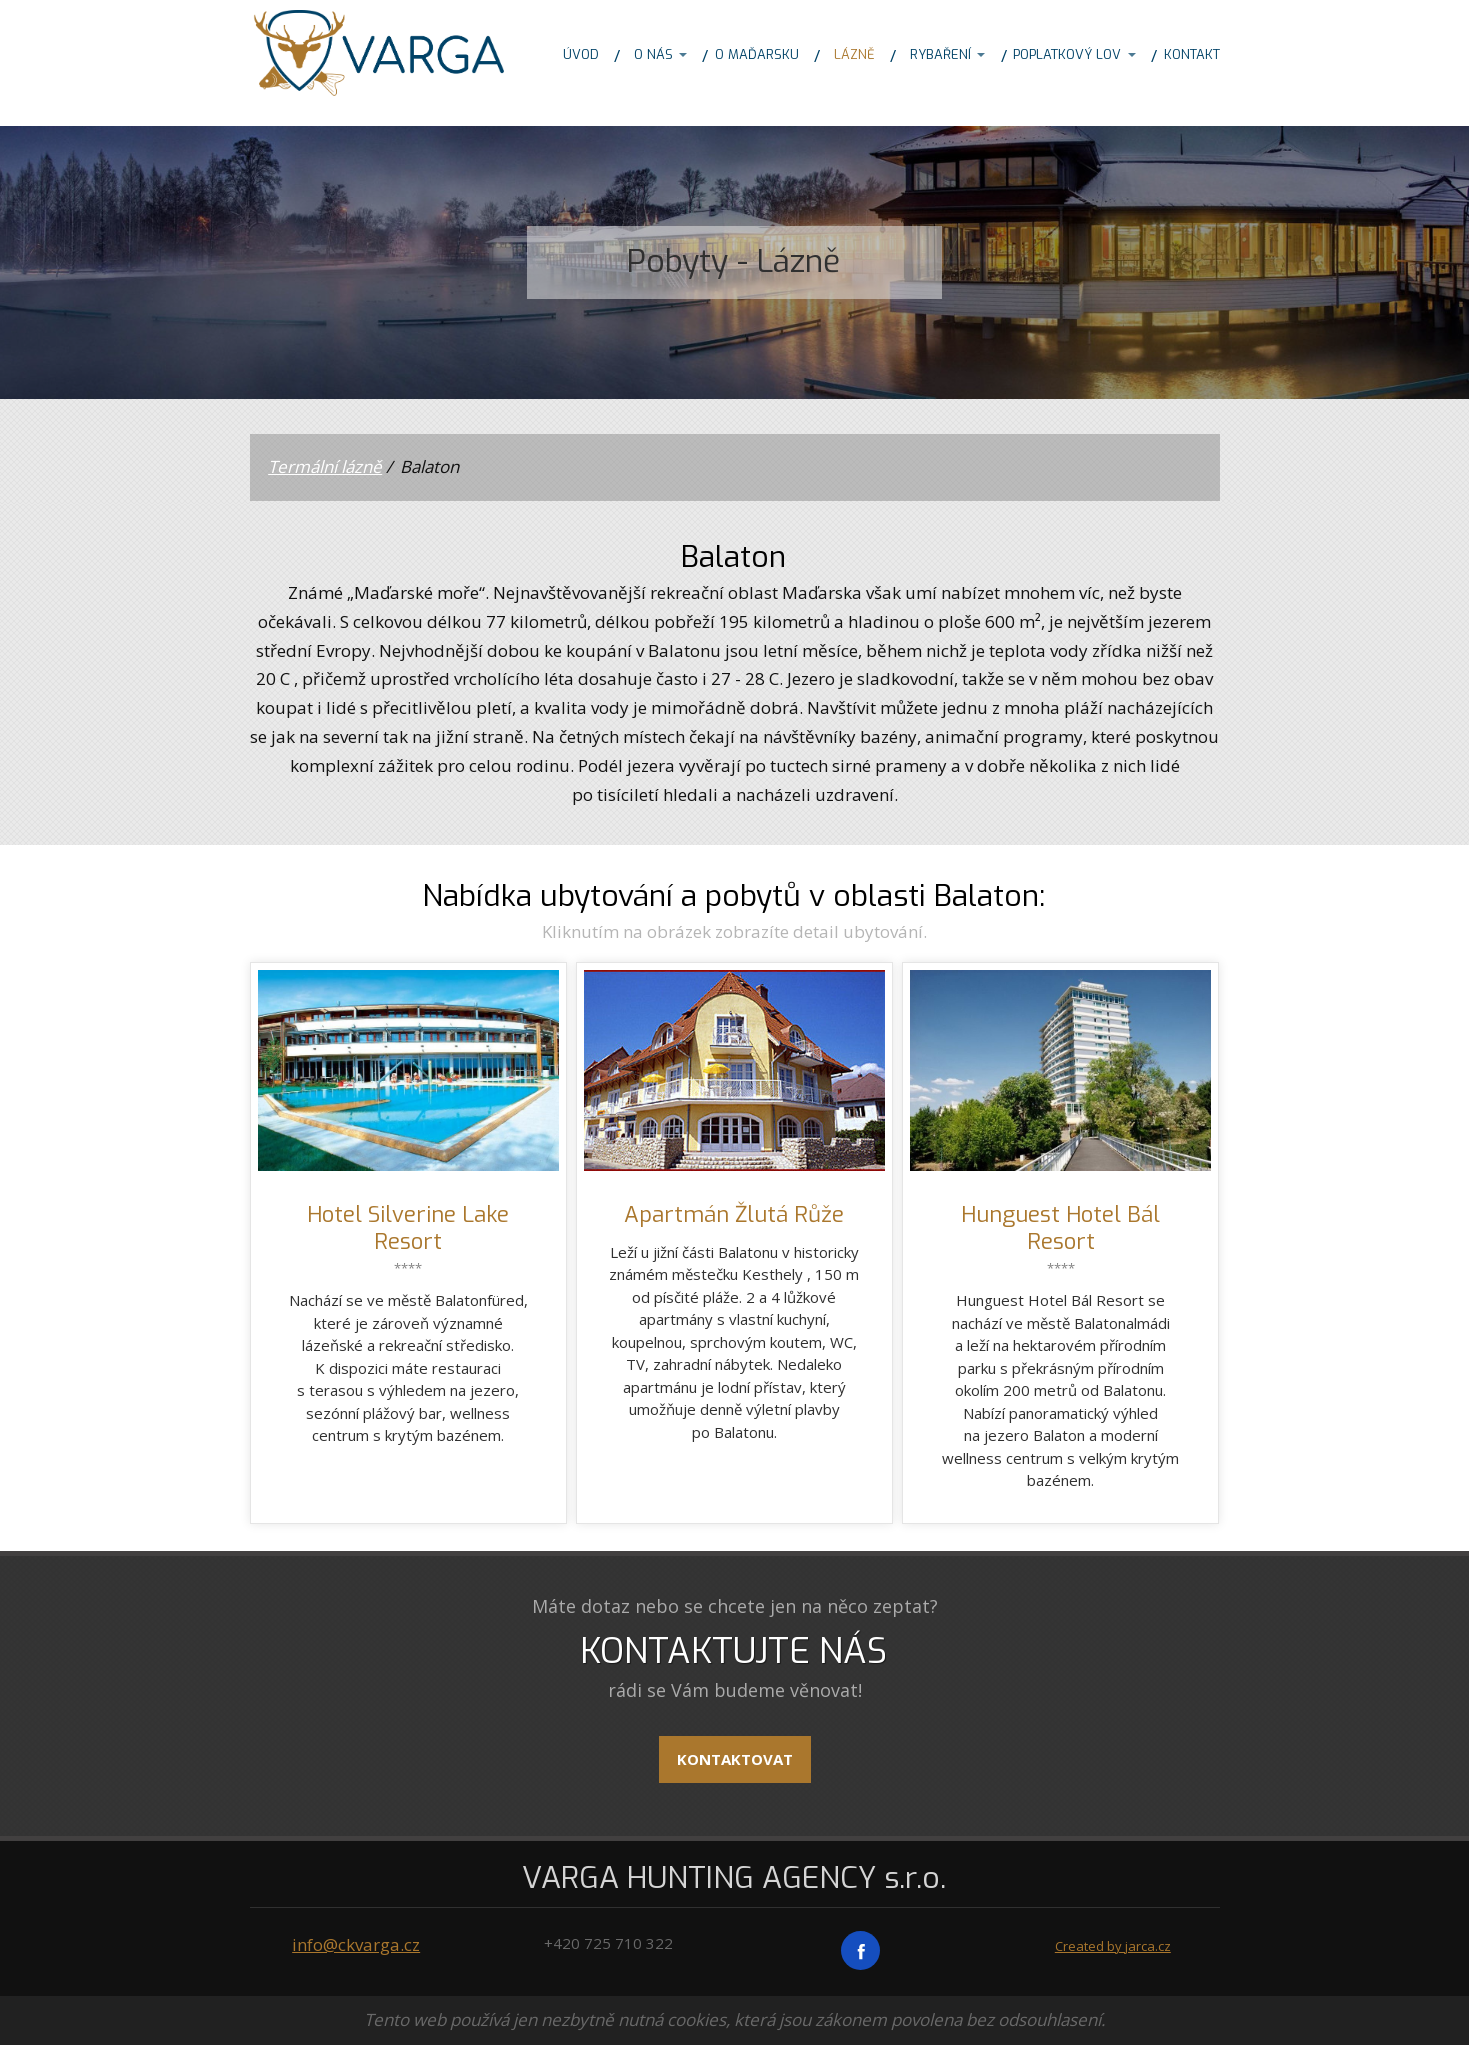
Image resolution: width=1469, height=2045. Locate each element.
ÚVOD (581, 54)
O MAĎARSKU (757, 54)
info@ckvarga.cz (356, 1944)
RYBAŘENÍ (940, 54)
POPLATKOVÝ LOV (1067, 54)
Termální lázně (325, 466)
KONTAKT (1192, 54)
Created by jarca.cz (1113, 1946)
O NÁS (653, 54)
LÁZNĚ (854, 54)
